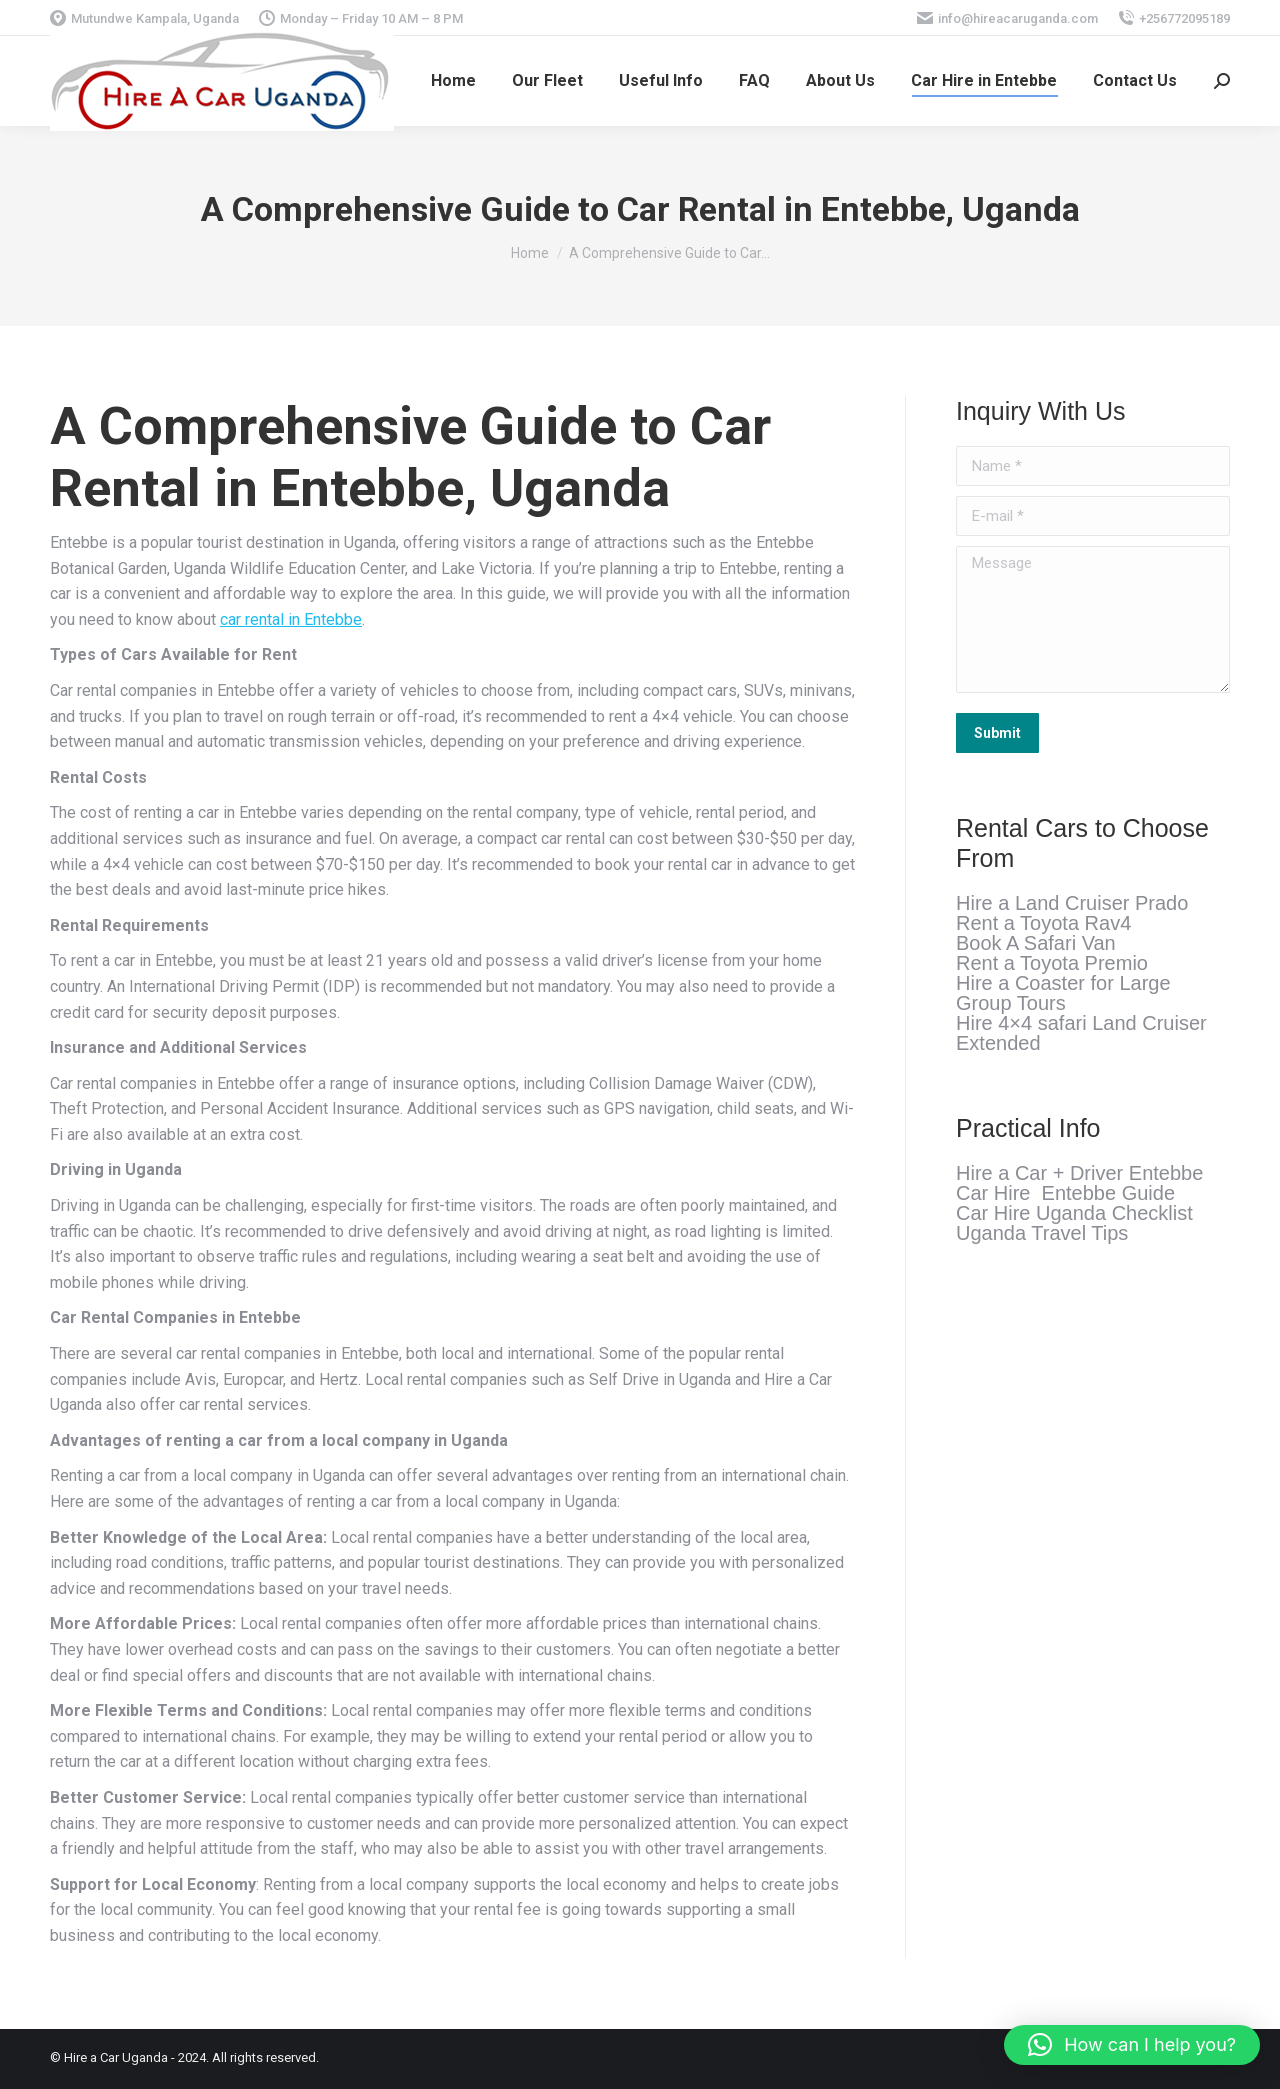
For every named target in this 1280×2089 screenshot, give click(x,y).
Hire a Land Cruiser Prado (1072, 903)
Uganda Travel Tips (1042, 1233)
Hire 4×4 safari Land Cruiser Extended (1081, 1033)
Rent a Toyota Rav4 (1043, 923)
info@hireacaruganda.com (1007, 18)
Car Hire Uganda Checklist (1074, 1213)
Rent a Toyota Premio (1052, 963)
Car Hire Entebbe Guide (1065, 1193)
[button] (1132, 2045)
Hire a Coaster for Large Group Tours (1063, 993)
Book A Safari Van (1036, 943)
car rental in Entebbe (291, 619)
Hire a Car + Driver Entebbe (1079, 1173)
